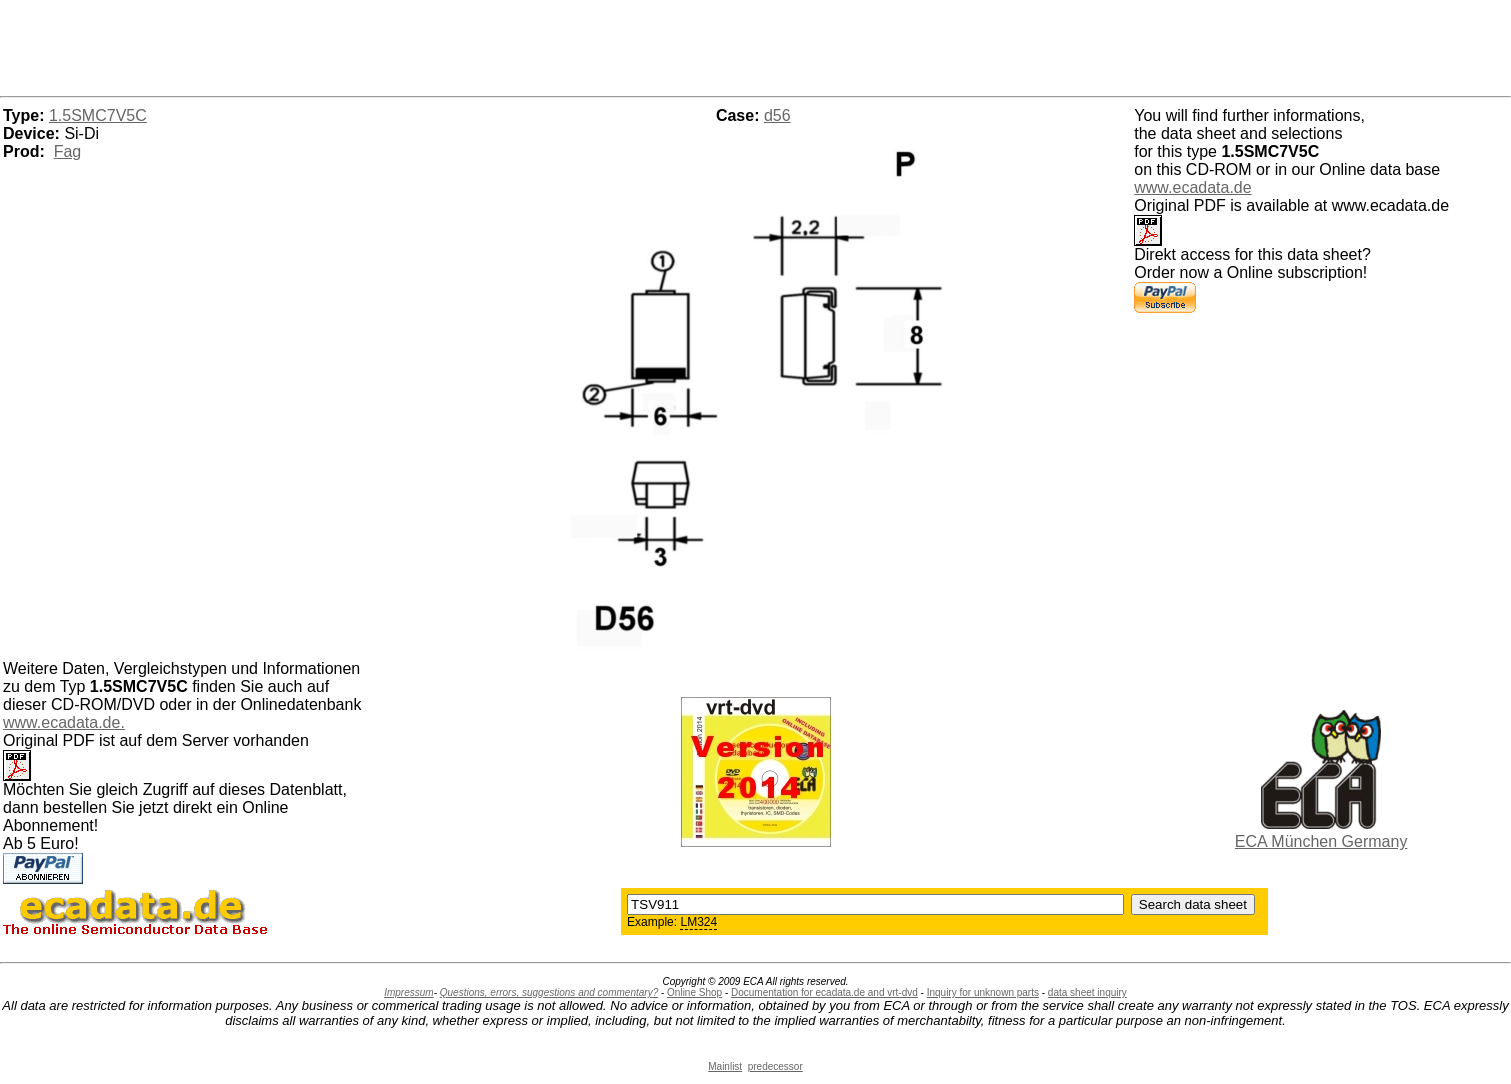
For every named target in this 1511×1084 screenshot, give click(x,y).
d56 (777, 115)
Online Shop (694, 992)
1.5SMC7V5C (98, 115)
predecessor (775, 1066)
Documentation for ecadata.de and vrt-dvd (824, 992)
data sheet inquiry (1087, 992)
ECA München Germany (1321, 841)
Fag (68, 151)
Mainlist (725, 1066)
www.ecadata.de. (64, 722)
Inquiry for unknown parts (983, 992)
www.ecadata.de (1192, 187)
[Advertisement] (756, 45)
